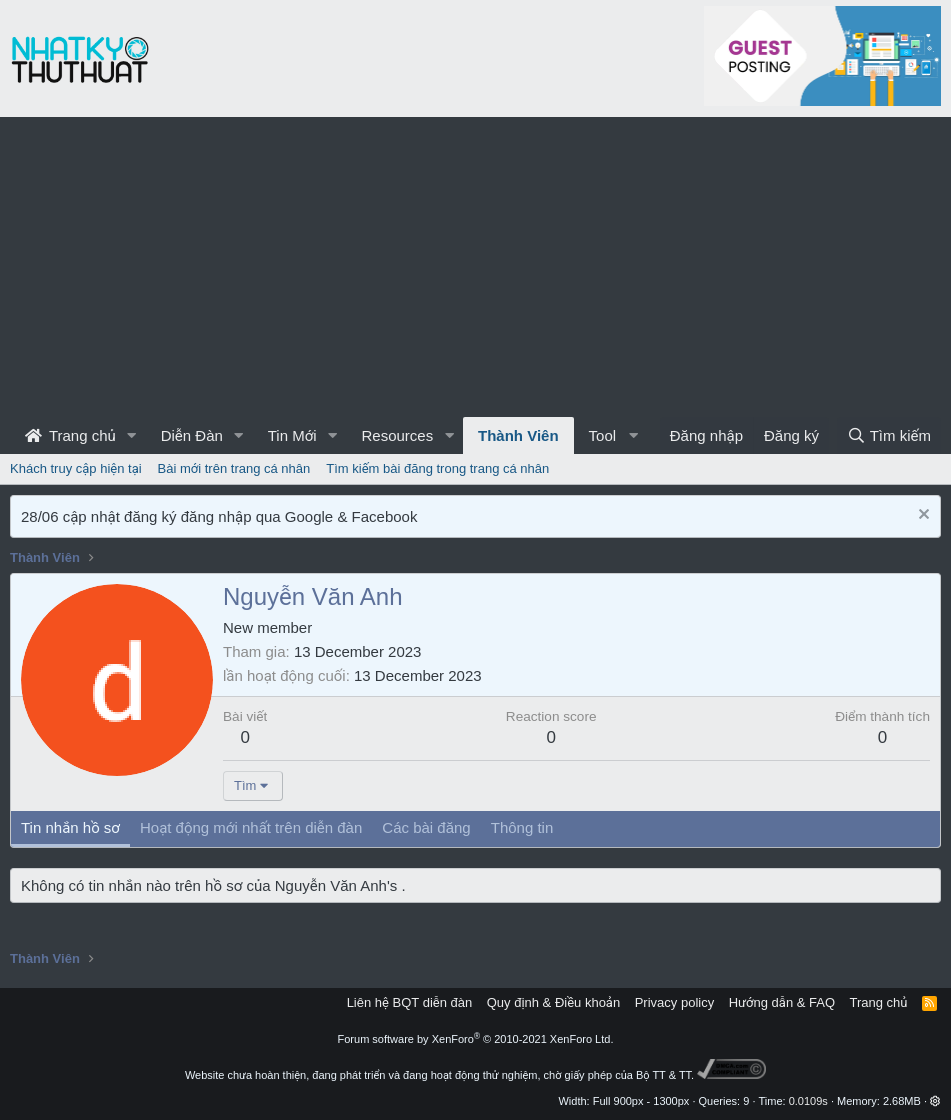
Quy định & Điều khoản (553, 1002)
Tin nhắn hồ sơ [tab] (70, 827)
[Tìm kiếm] (889, 435)
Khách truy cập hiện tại (76, 468)
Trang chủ (70, 435)
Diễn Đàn (192, 435)
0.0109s (808, 1101)
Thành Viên (518, 435)
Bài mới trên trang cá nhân (234, 468)
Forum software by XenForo (476, 1039)
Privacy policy (674, 1002)
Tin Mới (292, 435)
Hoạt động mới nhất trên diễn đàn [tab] (251, 827)
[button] (132, 435)
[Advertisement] (475, 267)
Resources (397, 435)
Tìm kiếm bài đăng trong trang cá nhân (437, 468)
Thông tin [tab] (522, 827)
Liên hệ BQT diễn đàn (410, 1002)
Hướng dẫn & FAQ (782, 1002)
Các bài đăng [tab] (426, 827)
